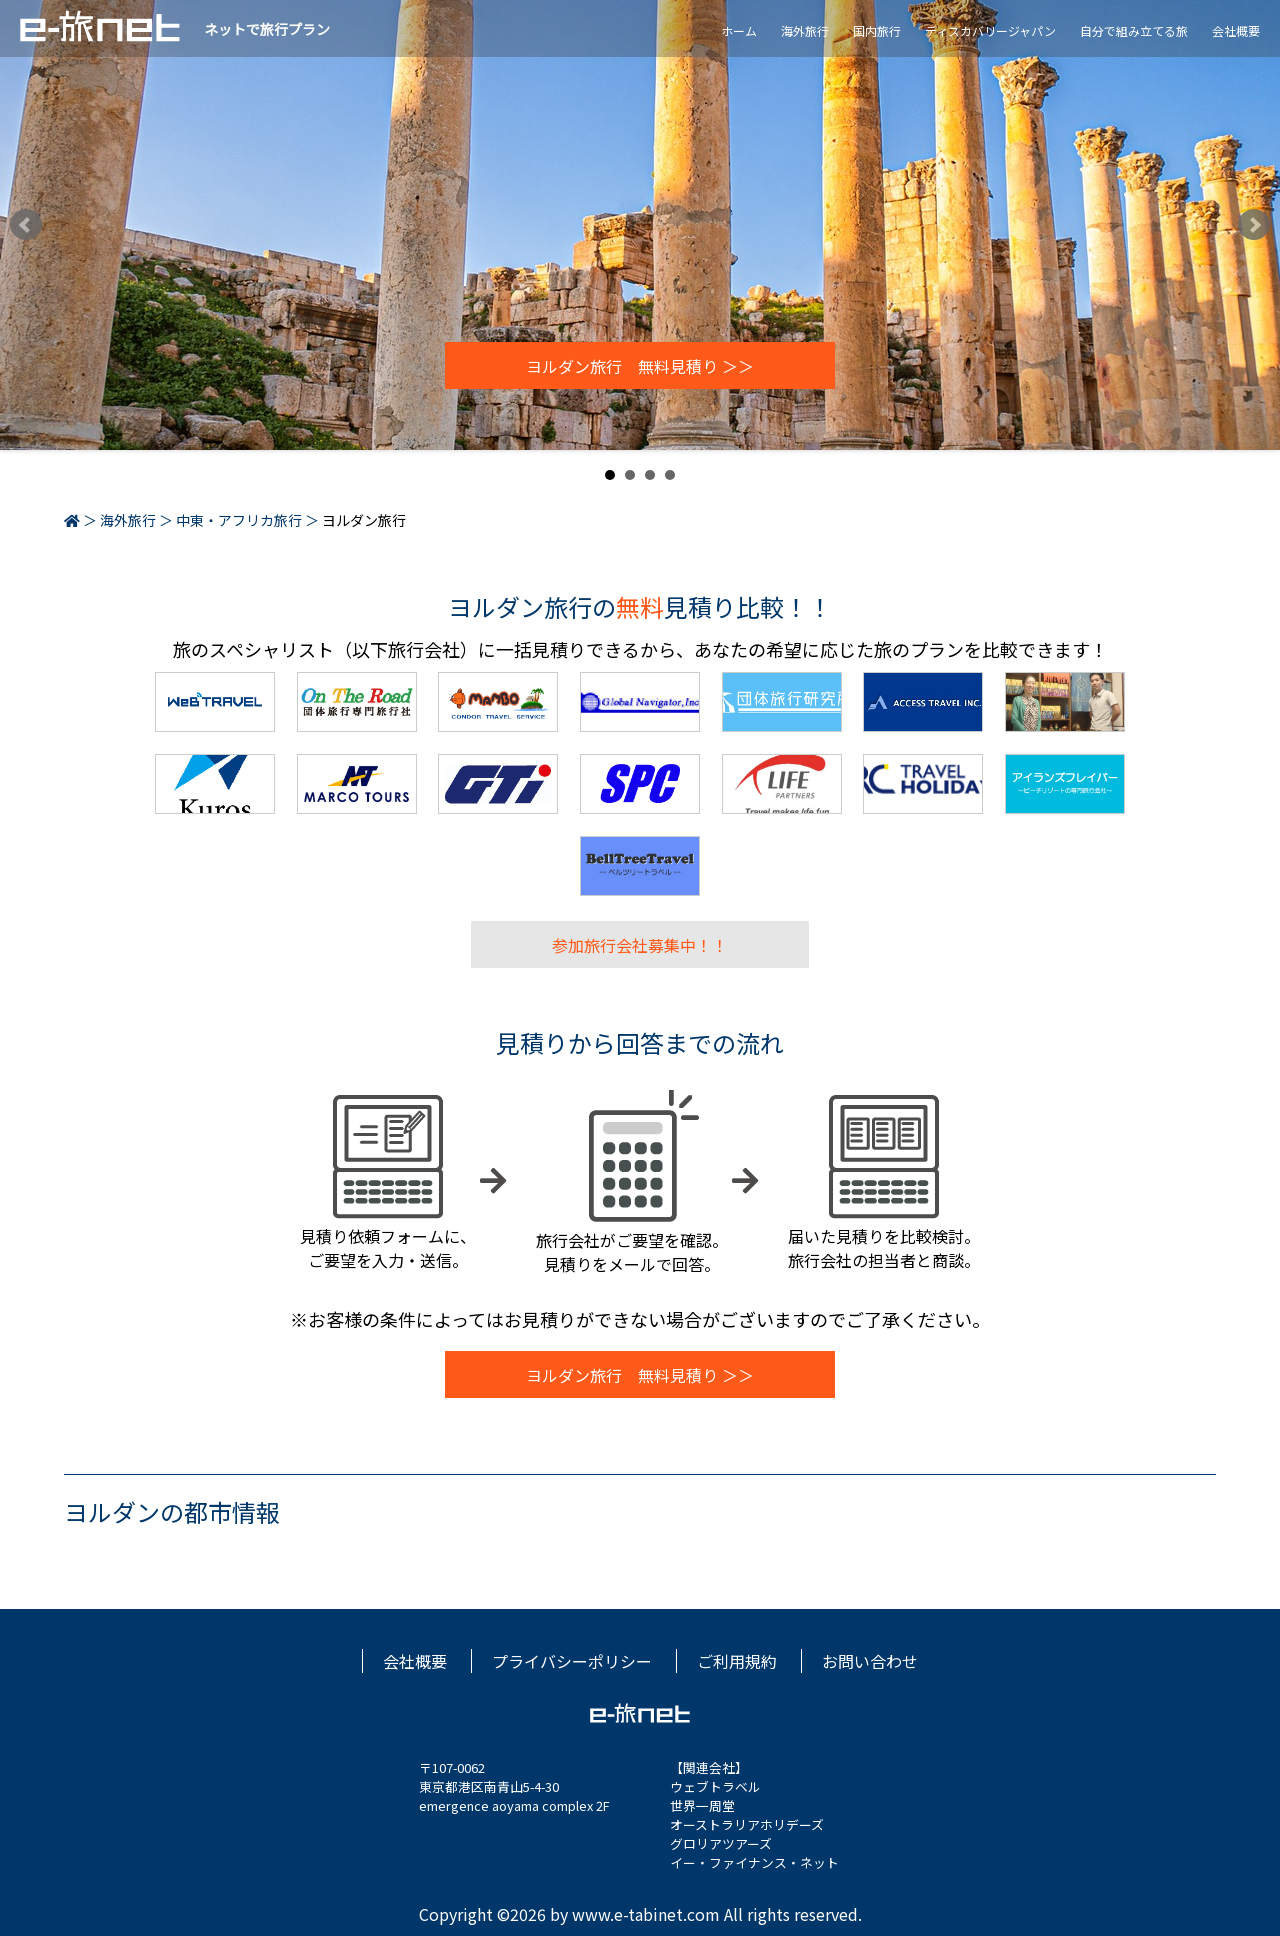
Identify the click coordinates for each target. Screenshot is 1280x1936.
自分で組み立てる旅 (1134, 30)
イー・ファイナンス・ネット (754, 1862)
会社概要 (1236, 30)
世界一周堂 (702, 1805)
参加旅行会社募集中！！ (640, 944)
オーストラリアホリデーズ (747, 1824)
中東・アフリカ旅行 (239, 520)
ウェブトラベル (715, 1786)
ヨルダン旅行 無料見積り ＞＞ (640, 366)
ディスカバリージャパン (990, 30)
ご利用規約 (737, 1661)
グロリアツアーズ (721, 1843)
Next (1254, 225)
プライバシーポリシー (572, 1661)
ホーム (739, 30)
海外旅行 (805, 30)
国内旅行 (877, 30)
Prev (26, 225)
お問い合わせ (870, 1661)
